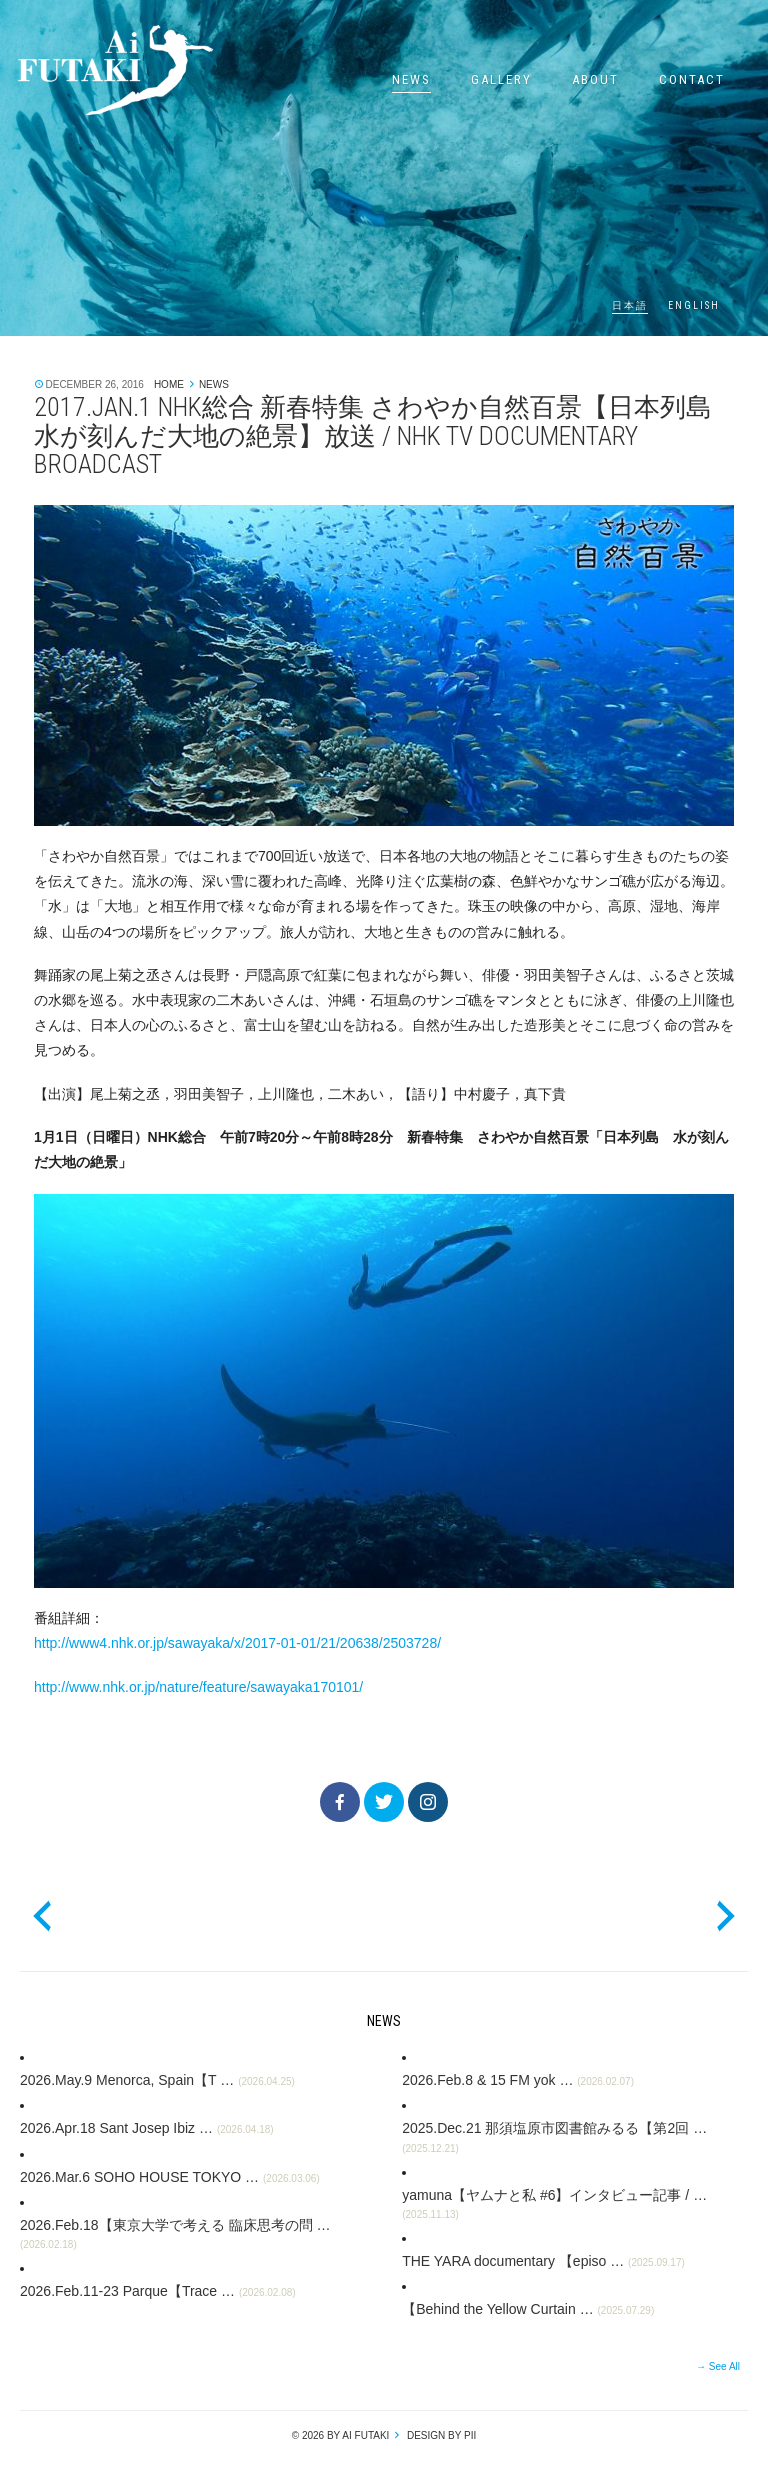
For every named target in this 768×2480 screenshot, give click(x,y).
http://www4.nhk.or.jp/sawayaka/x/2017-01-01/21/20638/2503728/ (237, 1643)
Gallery (501, 79)
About (595, 79)
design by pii (440, 2435)
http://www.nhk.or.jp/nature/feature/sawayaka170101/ (198, 1687)
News (411, 79)
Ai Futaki (115, 70)
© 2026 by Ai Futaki (341, 2435)
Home (169, 384)
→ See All (718, 2366)
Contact (692, 79)
